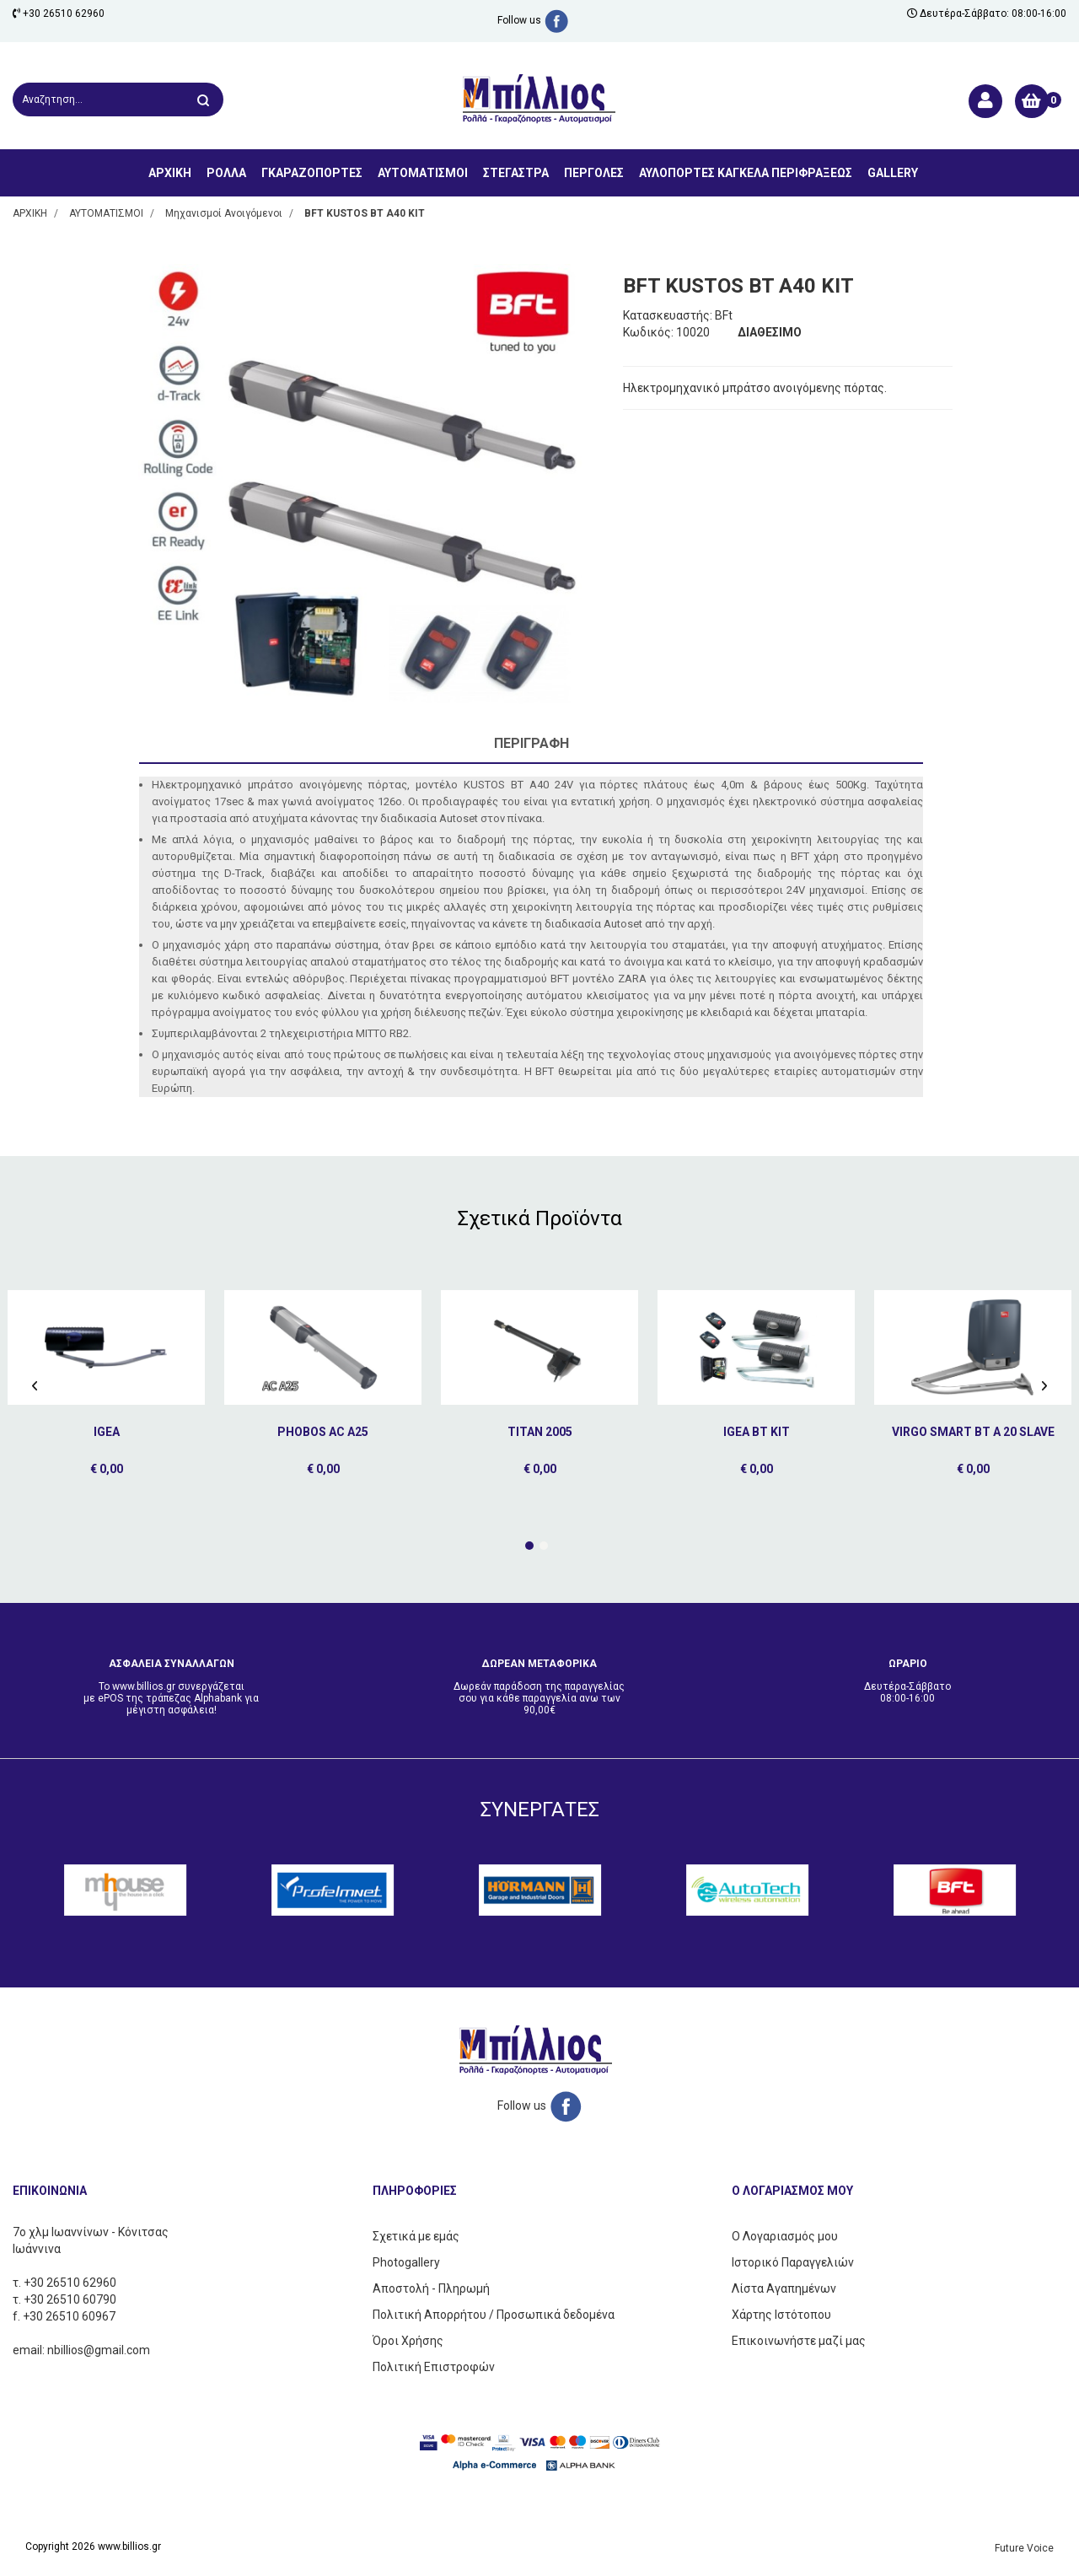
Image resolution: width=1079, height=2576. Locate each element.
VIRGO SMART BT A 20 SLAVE (973, 1432)
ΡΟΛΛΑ (226, 173)
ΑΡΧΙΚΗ (169, 173)
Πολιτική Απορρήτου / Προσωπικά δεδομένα (494, 2314)
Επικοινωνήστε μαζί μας (799, 2340)
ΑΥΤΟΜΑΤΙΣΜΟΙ (423, 173)
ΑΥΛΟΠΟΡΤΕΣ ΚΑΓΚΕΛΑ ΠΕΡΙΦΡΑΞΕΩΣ (745, 173)
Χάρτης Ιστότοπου (781, 2314)
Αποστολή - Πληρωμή (431, 2288)
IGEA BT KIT (756, 1432)
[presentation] (34, 1384)
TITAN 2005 (539, 1432)
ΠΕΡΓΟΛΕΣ (594, 173)
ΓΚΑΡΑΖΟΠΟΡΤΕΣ (311, 173)
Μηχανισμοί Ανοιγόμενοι (223, 213)
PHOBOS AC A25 (322, 1432)
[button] (529, 1545)
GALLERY (892, 173)
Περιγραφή (531, 743)
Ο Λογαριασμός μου (785, 2236)
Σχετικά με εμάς (416, 2236)
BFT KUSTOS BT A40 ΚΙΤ (364, 213)
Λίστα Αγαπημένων (784, 2288)
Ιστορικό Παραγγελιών (793, 2262)
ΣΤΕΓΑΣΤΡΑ (516, 173)
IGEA (107, 1432)
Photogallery (406, 2262)
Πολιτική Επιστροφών (434, 2367)
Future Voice (1024, 2548)
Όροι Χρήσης (408, 2340)
